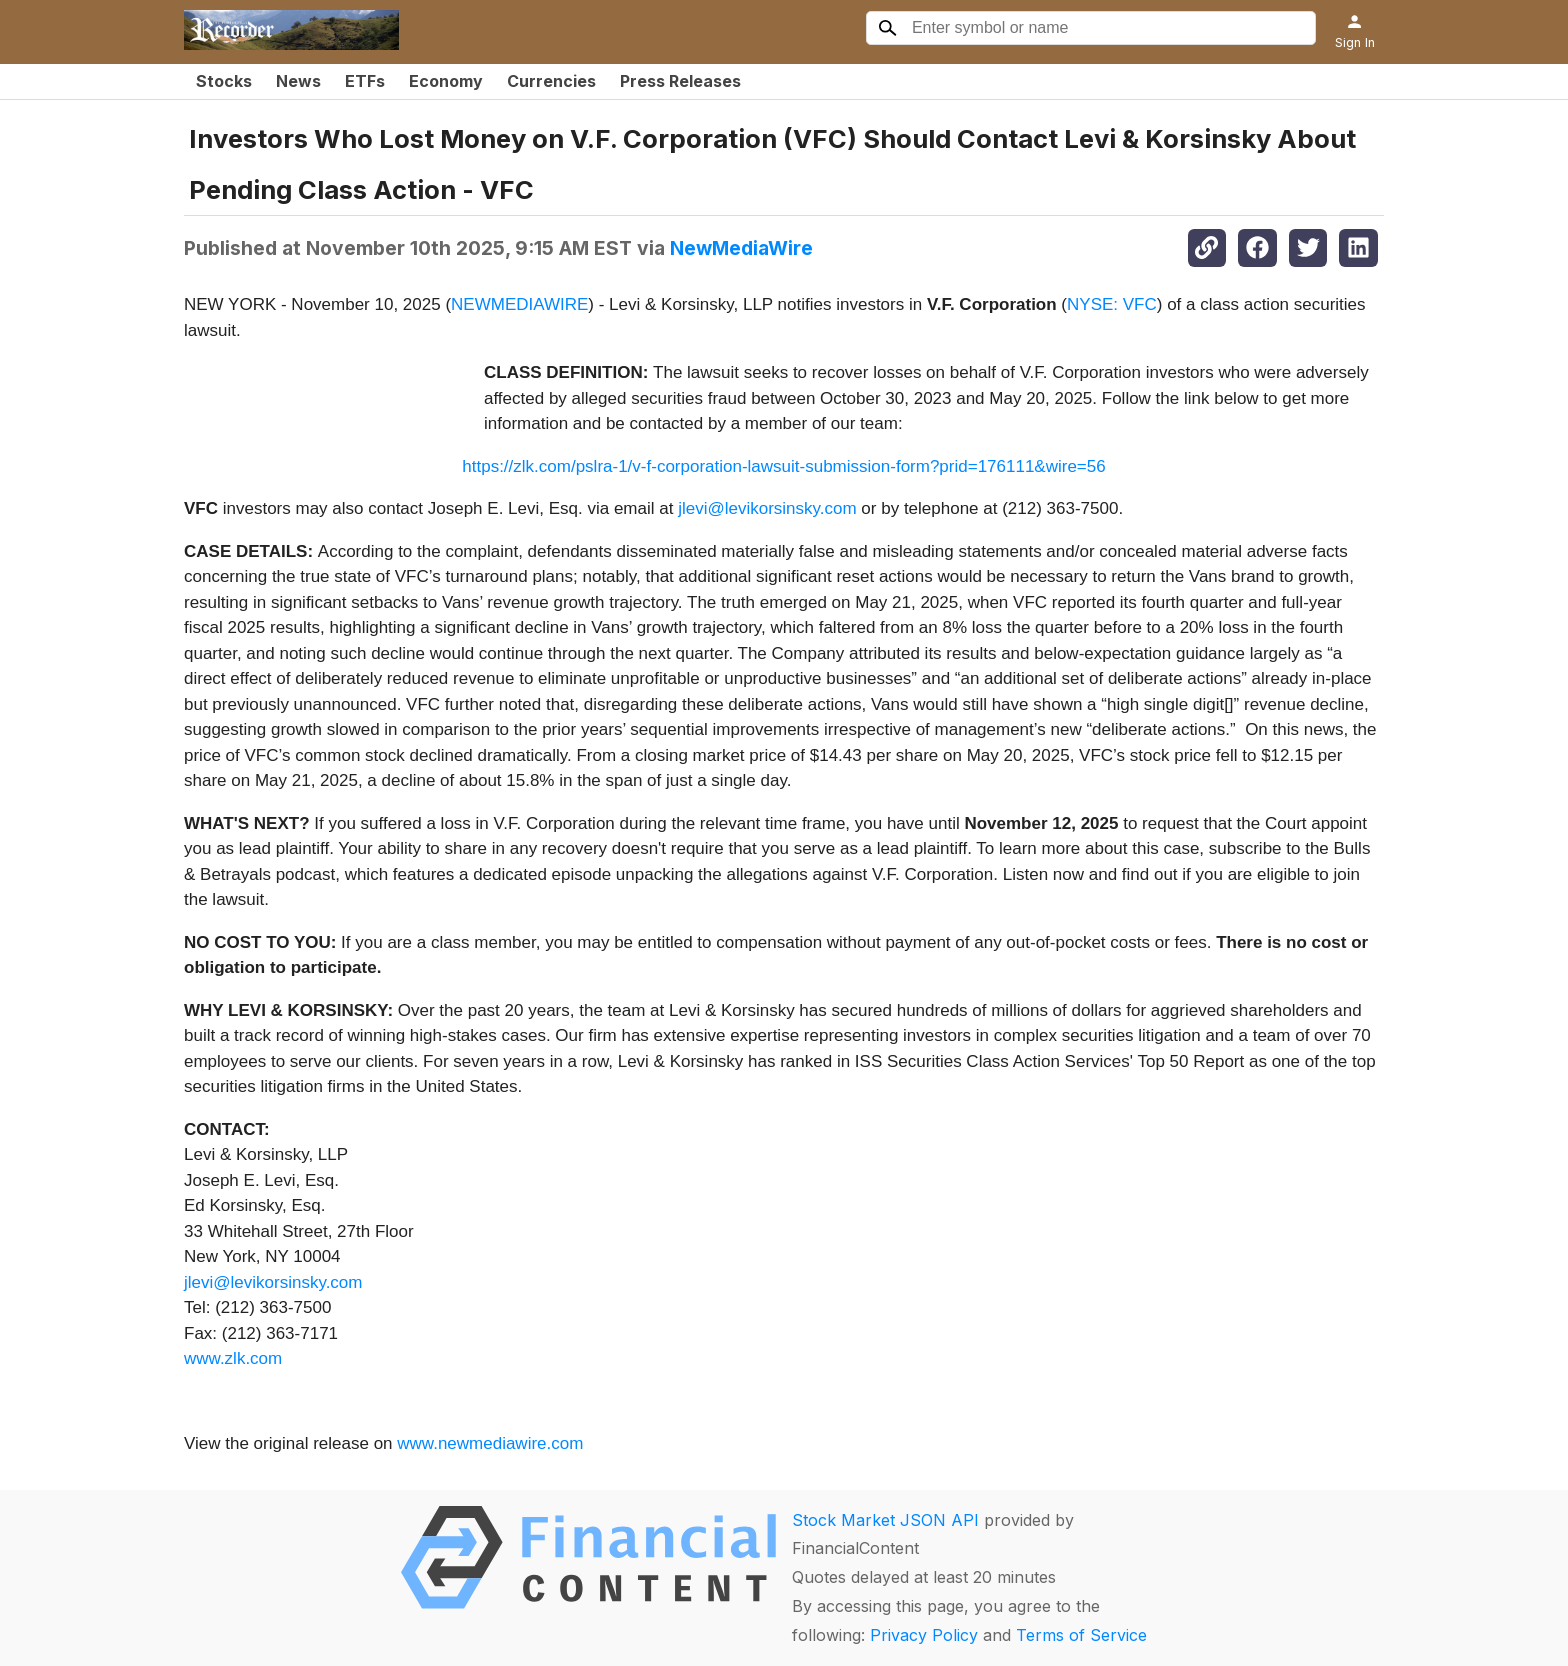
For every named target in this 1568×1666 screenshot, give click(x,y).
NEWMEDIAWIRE (519, 304)
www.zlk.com (233, 1358)
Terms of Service (1081, 1635)
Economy (446, 81)
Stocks (224, 81)
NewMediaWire (741, 248)
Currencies (551, 81)
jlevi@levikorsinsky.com (767, 508)
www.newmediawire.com (490, 1443)
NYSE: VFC (1112, 304)
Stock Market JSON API (885, 1520)
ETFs (365, 81)
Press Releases (680, 81)
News (298, 81)
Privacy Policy (924, 1635)
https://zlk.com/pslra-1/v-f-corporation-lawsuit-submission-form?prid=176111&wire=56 (783, 466)
